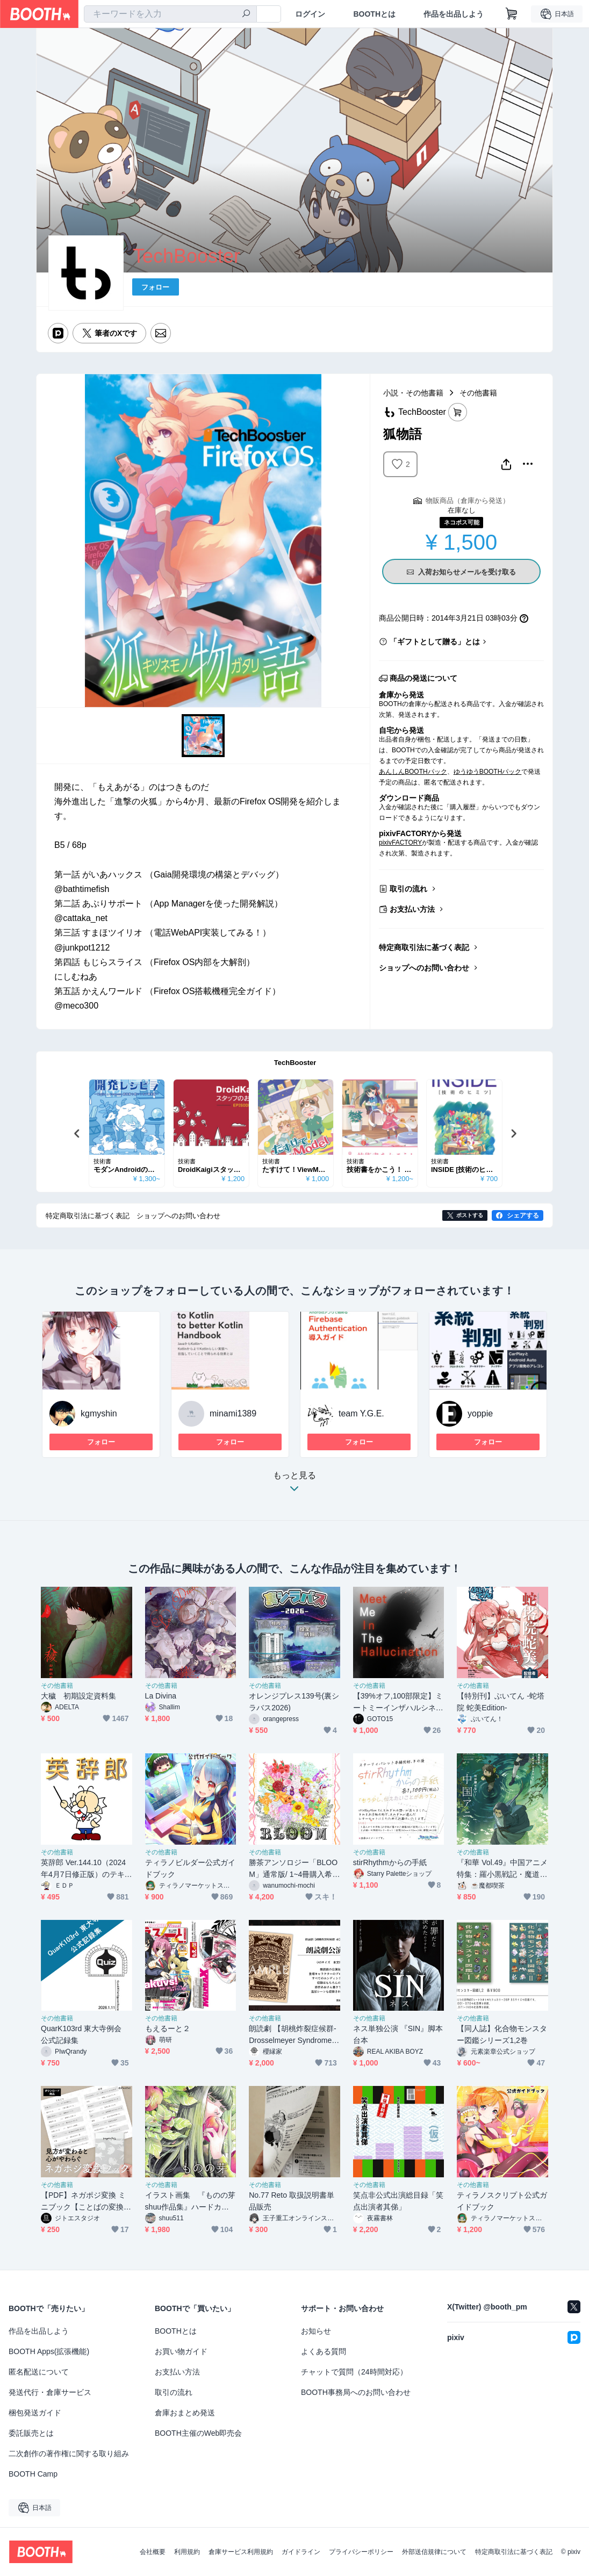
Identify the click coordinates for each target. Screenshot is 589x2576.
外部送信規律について (434, 2552)
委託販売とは (31, 2433)
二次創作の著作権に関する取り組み (69, 2453)
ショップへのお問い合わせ (424, 967)
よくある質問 (323, 2351)
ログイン (310, 14)
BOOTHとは (374, 14)
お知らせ (316, 2331)
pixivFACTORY (400, 842)
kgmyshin (99, 1413)
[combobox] (170, 14)
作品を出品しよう (453, 14)
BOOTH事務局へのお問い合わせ (356, 2392)
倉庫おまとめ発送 (185, 2412)
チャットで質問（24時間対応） (354, 2372)
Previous (77, 1133)
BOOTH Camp (33, 2474)
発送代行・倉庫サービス (50, 2392)
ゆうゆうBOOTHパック (488, 771)
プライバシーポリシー (361, 2552)
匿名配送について (39, 2372)
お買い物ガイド (181, 2351)
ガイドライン (301, 2552)
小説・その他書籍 (413, 392)
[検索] (246, 14)
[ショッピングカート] (512, 14)
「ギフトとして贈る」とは (435, 641)
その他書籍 (478, 392)
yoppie (480, 1413)
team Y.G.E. (361, 1413)
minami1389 (233, 1413)
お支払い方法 (412, 909)
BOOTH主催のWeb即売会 (198, 2433)
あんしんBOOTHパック (413, 771)
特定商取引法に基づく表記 (424, 947)
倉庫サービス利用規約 (241, 2552)
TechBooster (295, 1063)
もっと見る (294, 1485)
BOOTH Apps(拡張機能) (49, 2351)
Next (513, 1133)
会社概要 (153, 2552)
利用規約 (187, 2552)
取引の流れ (408, 888)
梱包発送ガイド (35, 2412)
